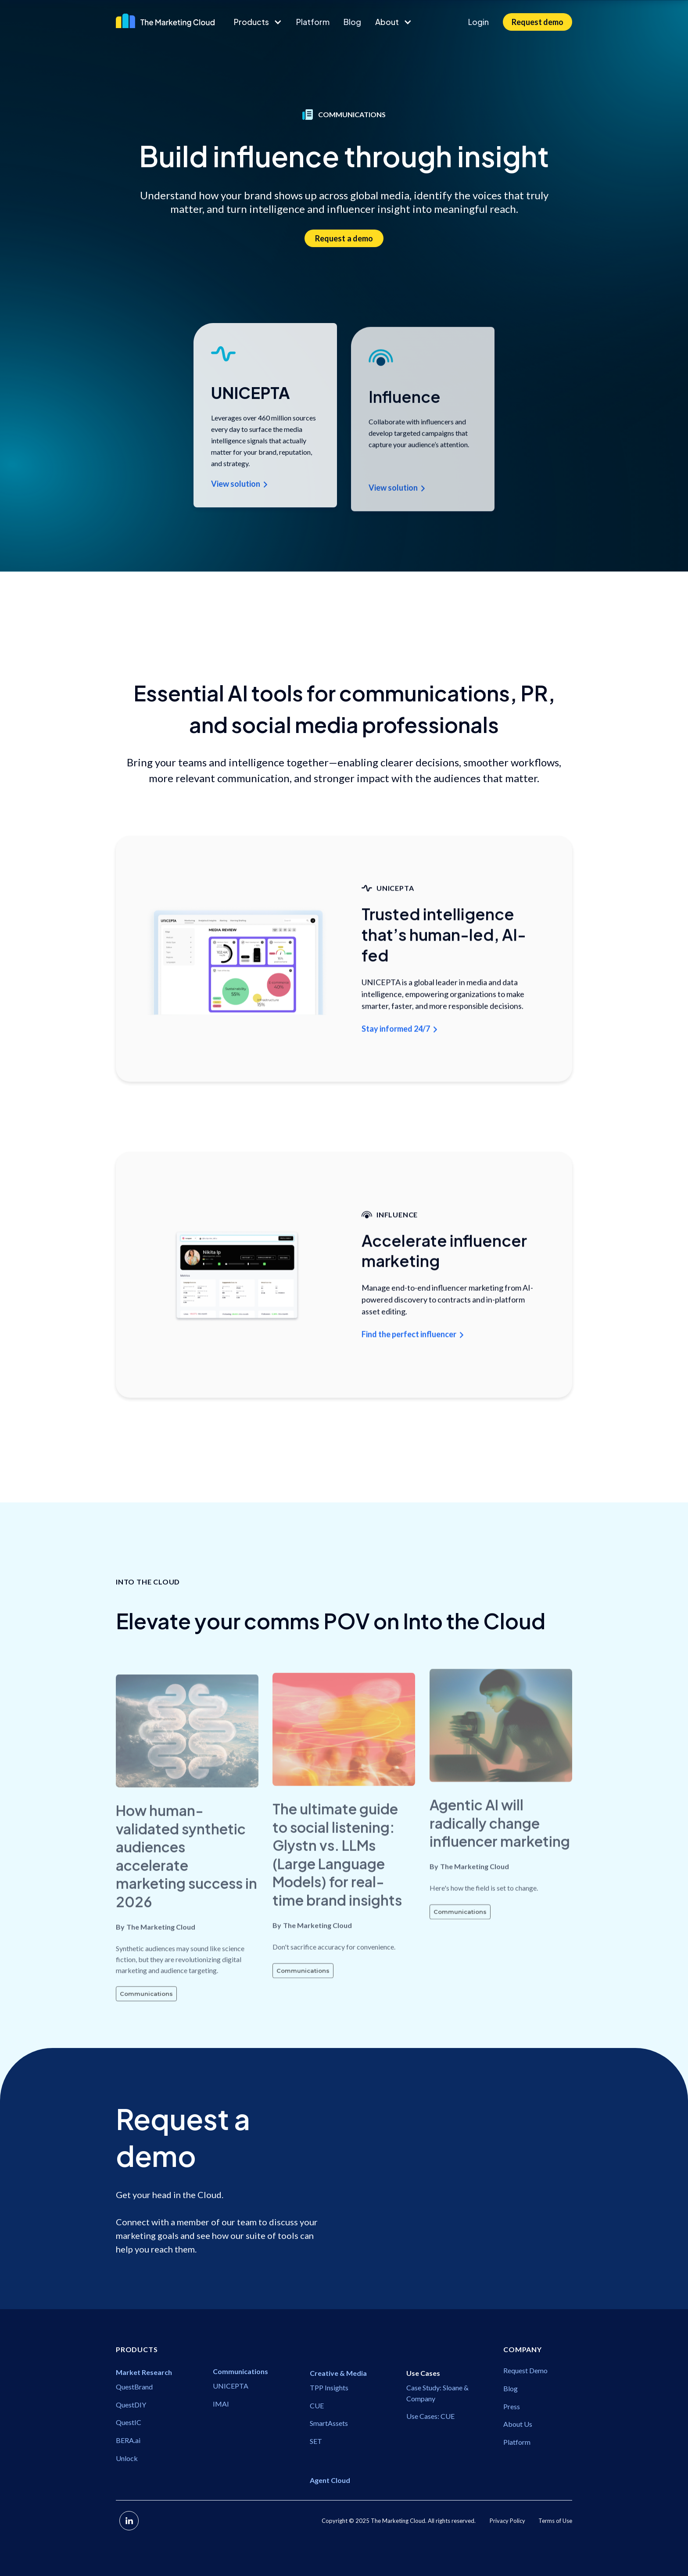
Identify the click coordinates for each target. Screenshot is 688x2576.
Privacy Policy (507, 2520)
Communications (146, 2025)
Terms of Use (555, 2520)
